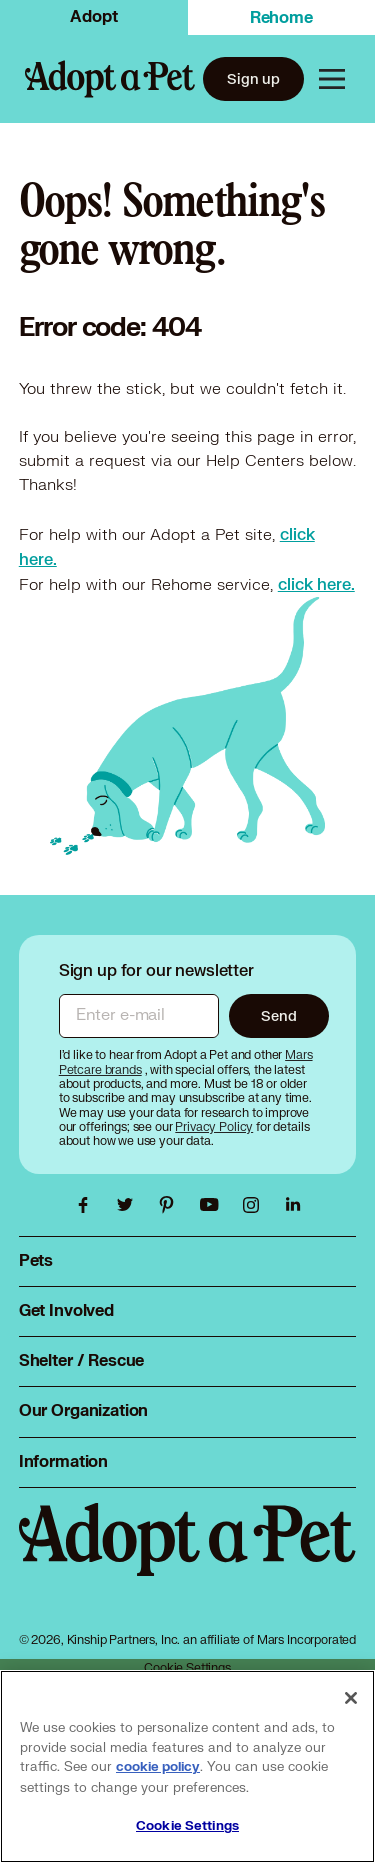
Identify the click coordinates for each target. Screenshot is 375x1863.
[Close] (351, 1698)
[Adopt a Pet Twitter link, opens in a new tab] (130, 1205)
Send (278, 1015)
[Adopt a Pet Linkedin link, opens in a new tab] (293, 1205)
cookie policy (158, 1767)
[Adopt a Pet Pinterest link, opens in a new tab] (172, 1205)
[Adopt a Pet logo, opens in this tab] (188, 1559)
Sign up (253, 78)
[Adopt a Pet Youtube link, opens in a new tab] (214, 1205)
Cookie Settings (187, 1667)
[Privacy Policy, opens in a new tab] (215, 1126)
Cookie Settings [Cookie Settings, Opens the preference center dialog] (187, 1826)
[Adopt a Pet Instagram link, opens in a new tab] (256, 1205)
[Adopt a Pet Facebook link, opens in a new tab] (88, 1205)
